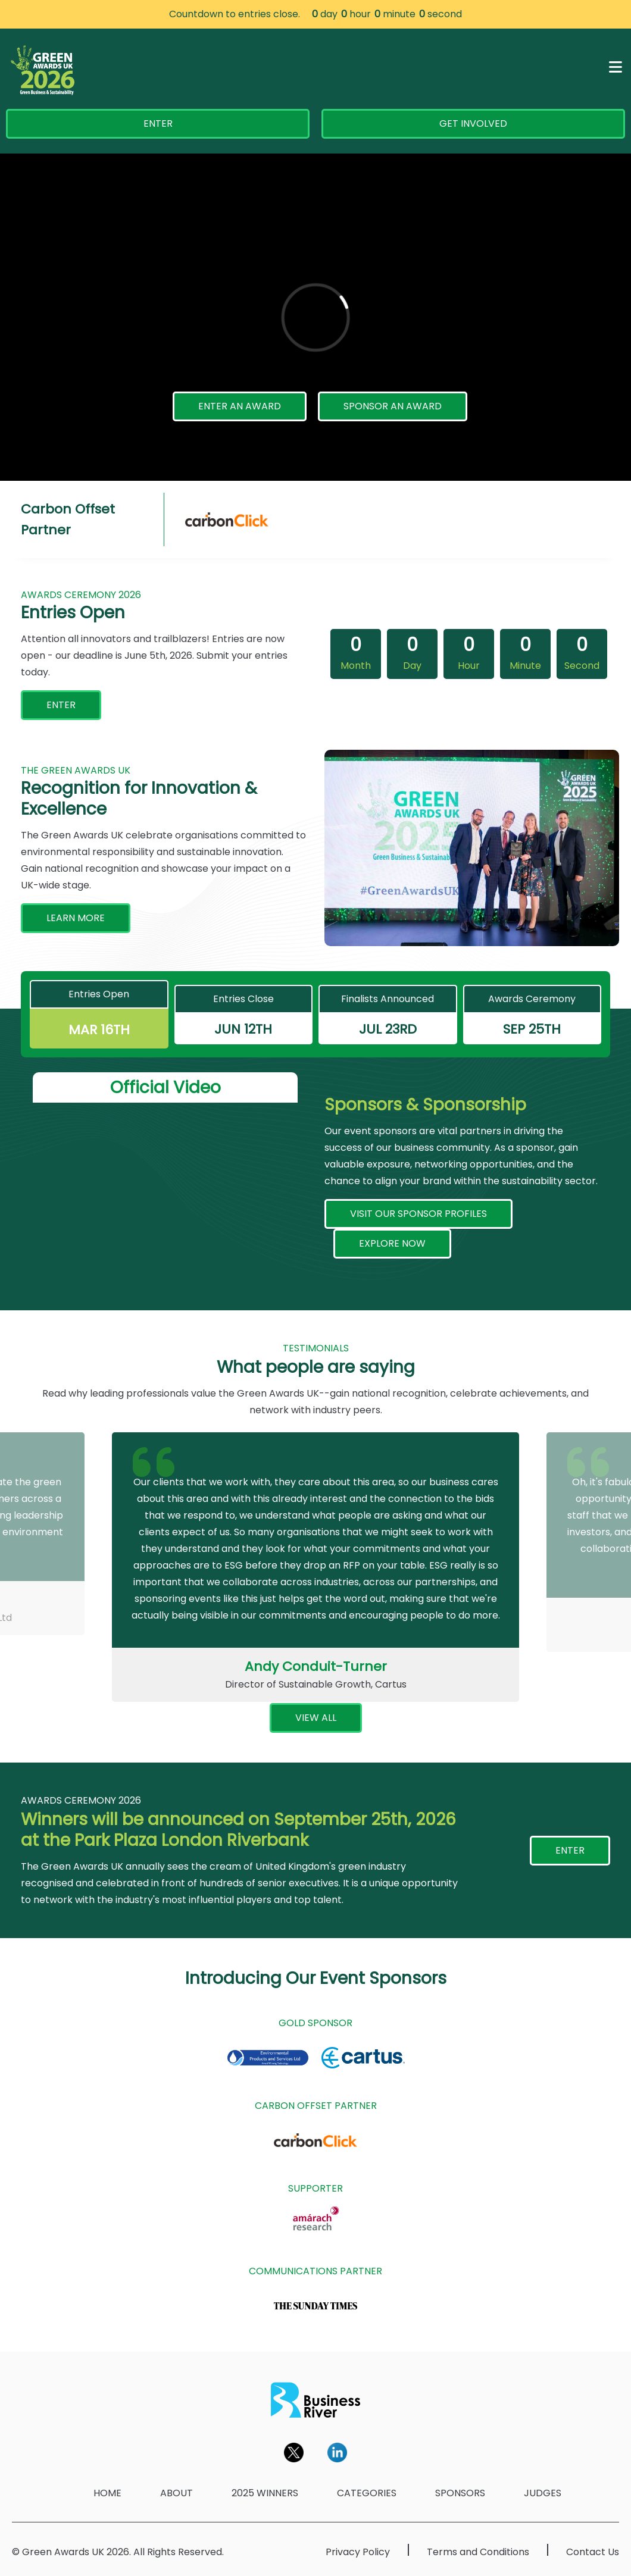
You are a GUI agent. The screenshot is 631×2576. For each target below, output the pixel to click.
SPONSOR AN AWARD (392, 406)
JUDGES (542, 2493)
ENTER (158, 123)
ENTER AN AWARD (239, 406)
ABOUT (176, 2493)
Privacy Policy (358, 2552)
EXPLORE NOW (392, 1243)
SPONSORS (460, 2493)
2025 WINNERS (265, 2493)
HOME (107, 2493)
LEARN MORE (75, 918)
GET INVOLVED (473, 123)
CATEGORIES (366, 2493)
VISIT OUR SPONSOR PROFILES (418, 1213)
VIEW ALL (315, 1717)
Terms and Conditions (478, 2552)
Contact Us (592, 2552)
